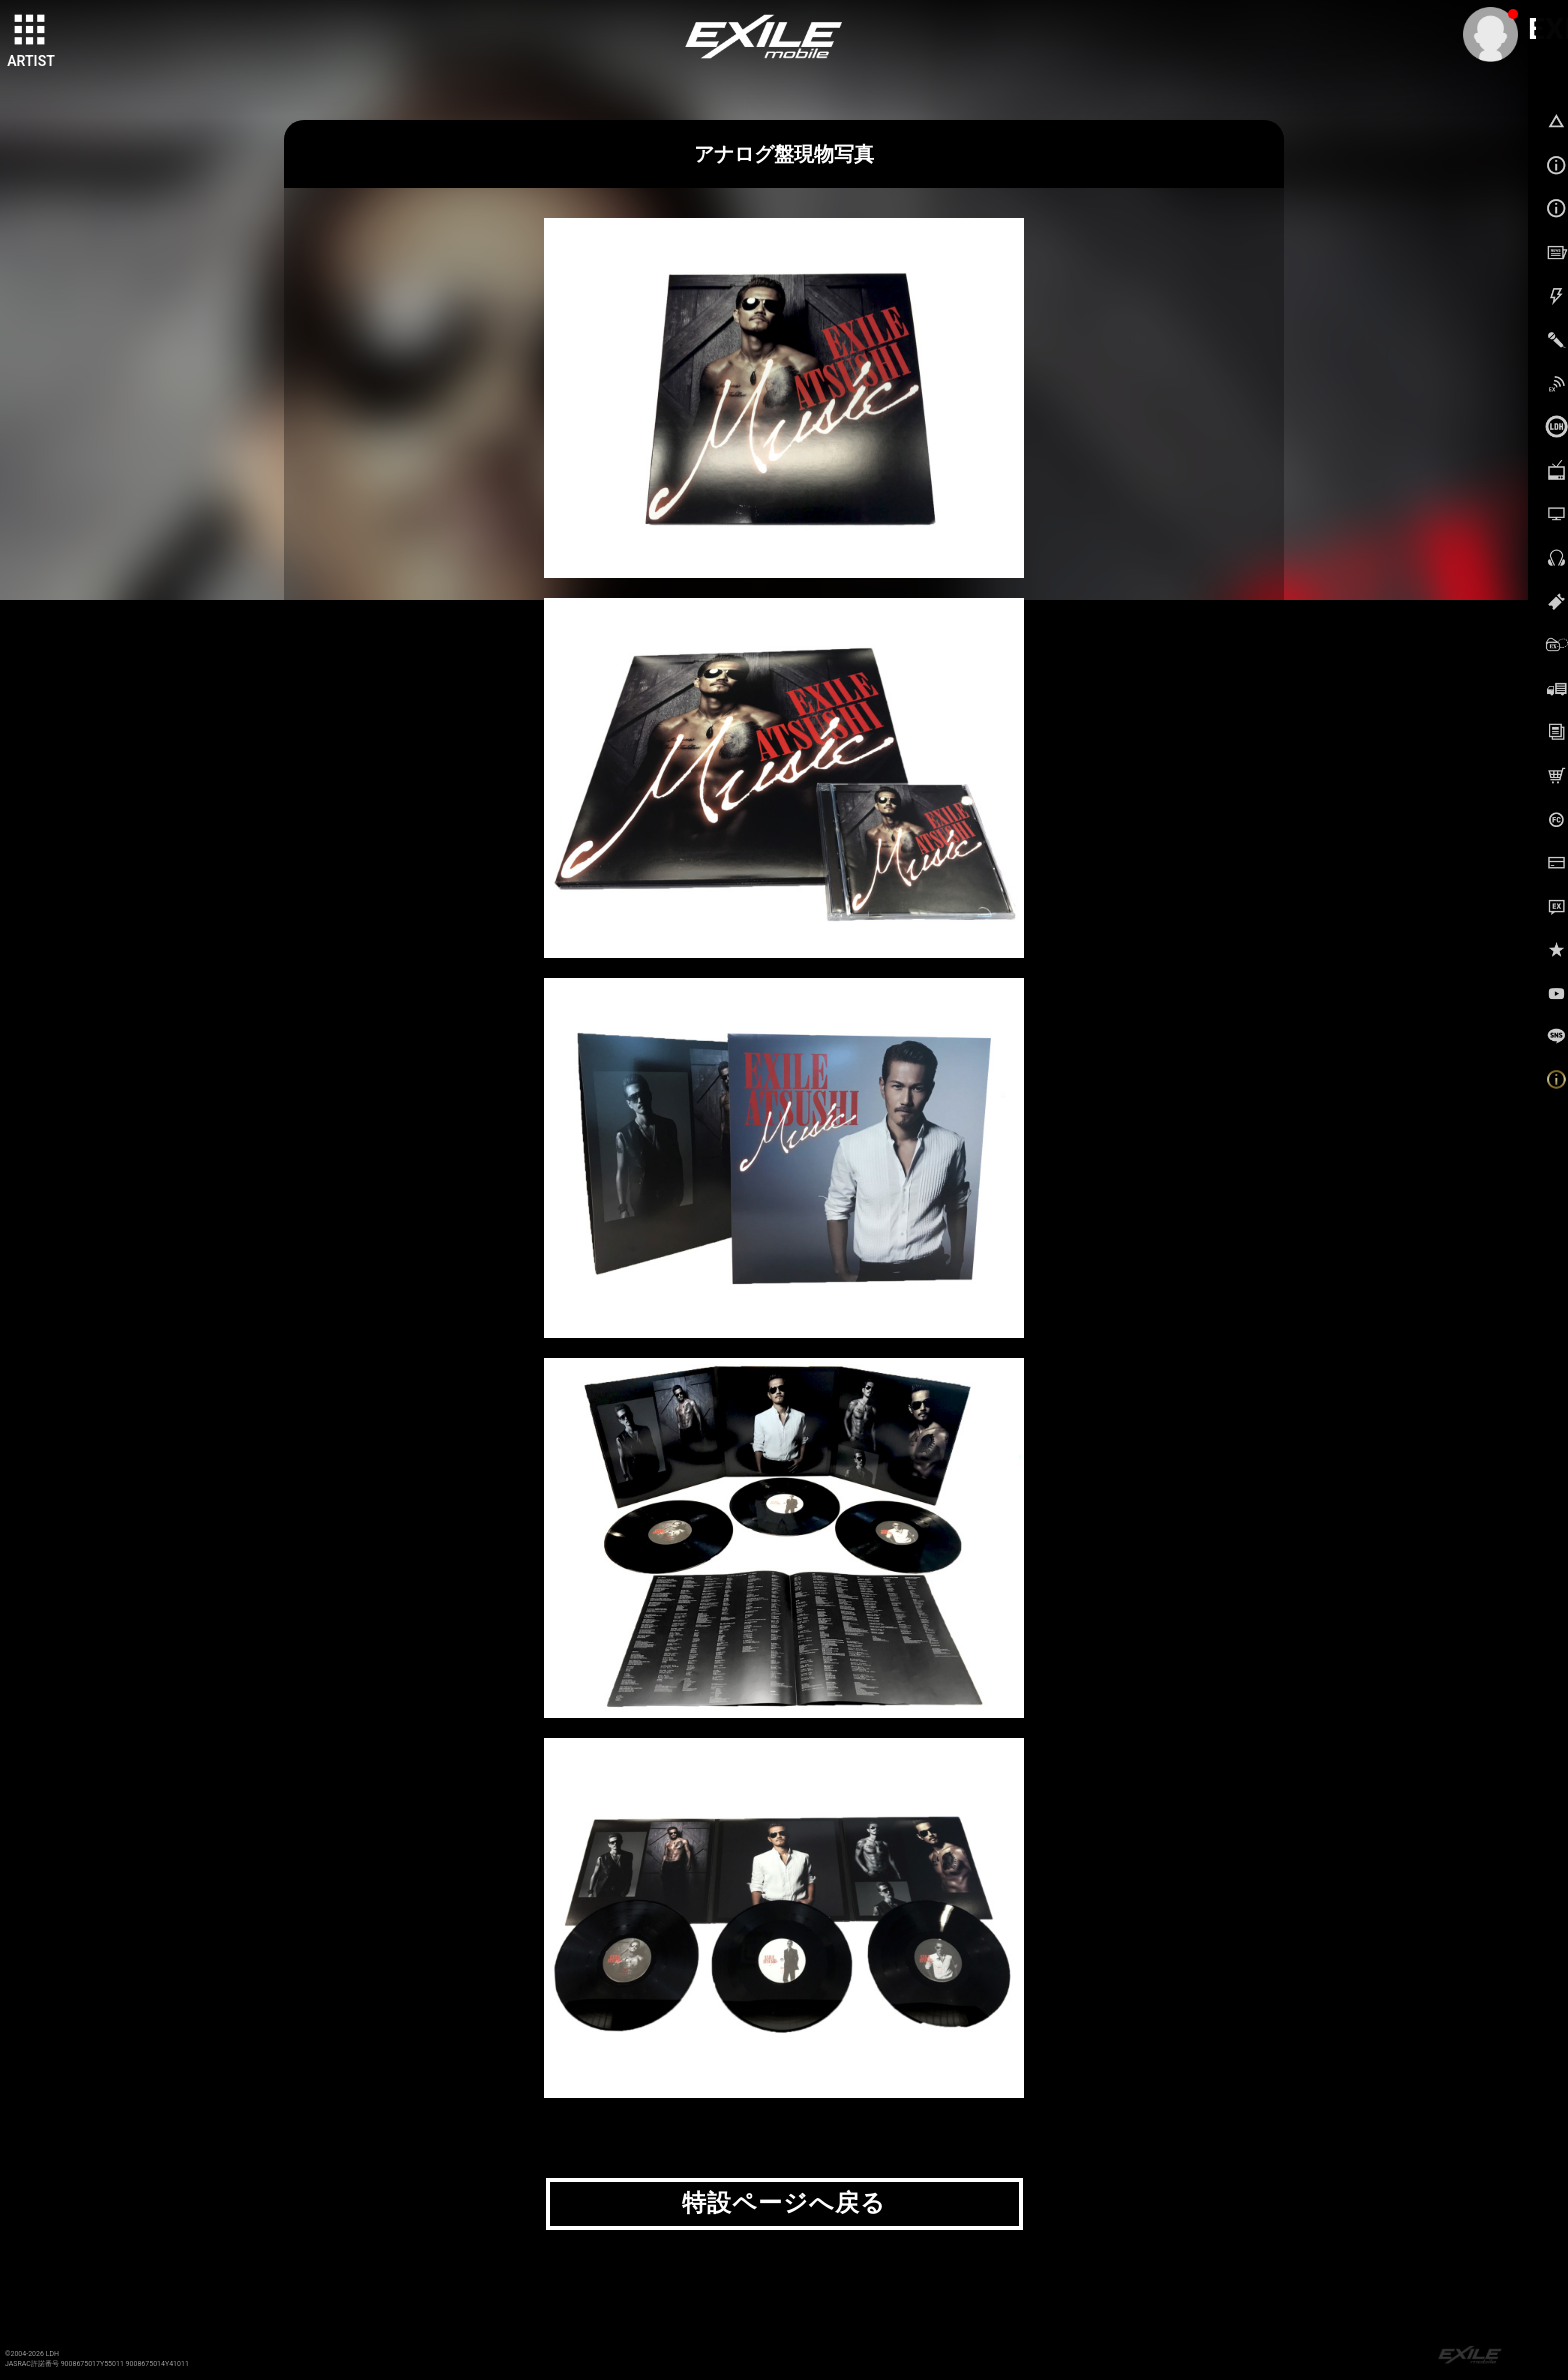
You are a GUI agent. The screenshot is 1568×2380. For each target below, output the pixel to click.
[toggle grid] (31, 31)
